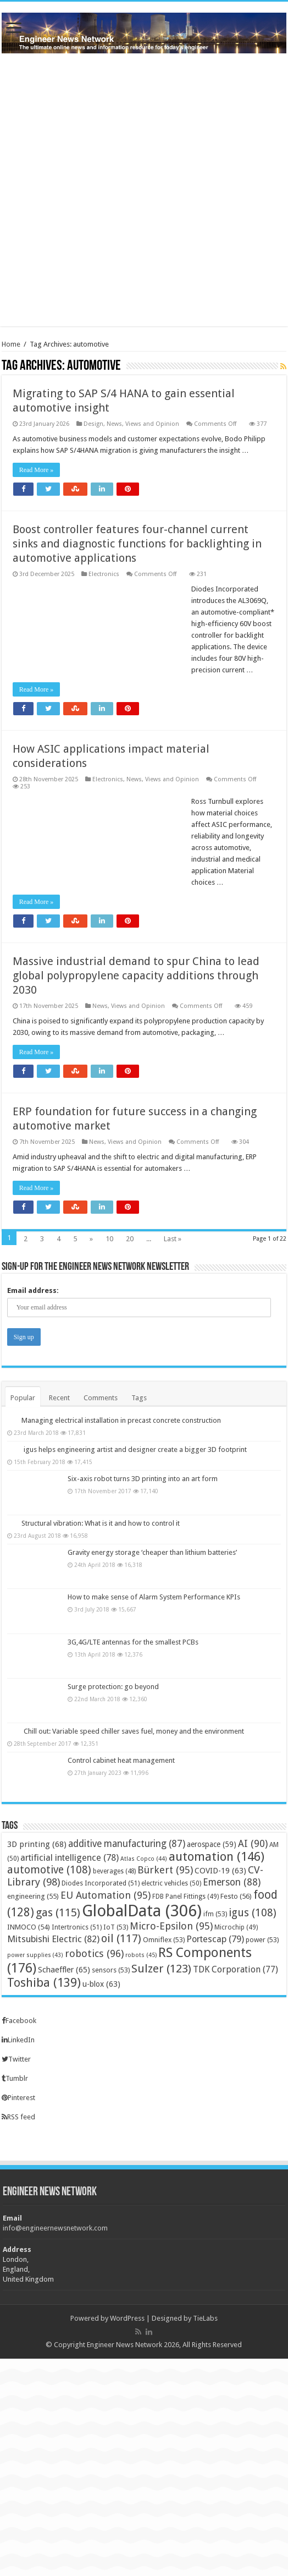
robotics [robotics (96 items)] (94, 1953)
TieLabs (205, 2318)
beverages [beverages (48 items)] (114, 1871)
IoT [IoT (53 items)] (115, 1927)
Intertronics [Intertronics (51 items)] (77, 1927)
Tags (139, 1398)
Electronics (103, 574)
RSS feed (18, 2117)
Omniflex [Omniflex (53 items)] (164, 1940)
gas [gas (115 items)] (58, 1912)
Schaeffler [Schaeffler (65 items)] (64, 1970)
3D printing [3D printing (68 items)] (37, 1844)
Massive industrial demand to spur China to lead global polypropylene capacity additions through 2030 (136, 975)
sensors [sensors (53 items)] (111, 1970)
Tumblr (15, 2078)
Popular (22, 1398)
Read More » (36, 470)
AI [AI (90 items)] (253, 1843)
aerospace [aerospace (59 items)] (211, 1844)
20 (130, 1239)
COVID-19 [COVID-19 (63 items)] (220, 1870)
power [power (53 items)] (262, 1940)
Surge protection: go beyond (113, 1686)
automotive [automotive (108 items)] (49, 1870)
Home (11, 344)
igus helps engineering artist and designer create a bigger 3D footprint (135, 1449)
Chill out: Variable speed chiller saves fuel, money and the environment (134, 1731)
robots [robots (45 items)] (141, 1955)
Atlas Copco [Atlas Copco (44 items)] (143, 1858)
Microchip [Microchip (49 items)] (236, 1927)
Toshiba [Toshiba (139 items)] (44, 1982)
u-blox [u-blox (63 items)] (101, 1984)
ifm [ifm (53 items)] (215, 1914)
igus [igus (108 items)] (252, 1912)
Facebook (19, 2020)
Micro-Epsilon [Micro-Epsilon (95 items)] (171, 1926)
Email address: (33, 1290)
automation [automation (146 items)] (216, 1856)
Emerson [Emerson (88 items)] (232, 1882)
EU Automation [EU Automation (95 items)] (105, 1895)
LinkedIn (18, 2040)
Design (93, 423)
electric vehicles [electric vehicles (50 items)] (171, 1883)
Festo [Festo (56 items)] (236, 1896)
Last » (172, 1239)
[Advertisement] (144, 189)
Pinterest (18, 2097)
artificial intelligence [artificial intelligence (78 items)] (69, 1857)
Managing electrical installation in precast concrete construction (121, 1420)
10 (109, 1239)
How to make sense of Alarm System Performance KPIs (154, 1597)
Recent (59, 1398)
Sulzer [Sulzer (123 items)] (161, 1968)
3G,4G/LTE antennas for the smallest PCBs (133, 1642)
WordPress (127, 2318)
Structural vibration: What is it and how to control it (100, 1523)
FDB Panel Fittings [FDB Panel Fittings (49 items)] (185, 1896)
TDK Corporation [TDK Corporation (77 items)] (235, 1969)
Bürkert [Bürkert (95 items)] (165, 1870)
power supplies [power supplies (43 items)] (35, 1955)
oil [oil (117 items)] (121, 1938)
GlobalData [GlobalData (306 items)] (142, 1910)
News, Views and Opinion (143, 423)
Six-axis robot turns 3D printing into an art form (143, 1479)
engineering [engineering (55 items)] (33, 1896)
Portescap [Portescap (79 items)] (215, 1939)
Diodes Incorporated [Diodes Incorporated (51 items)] (101, 1883)
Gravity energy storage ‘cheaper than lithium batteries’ (152, 1552)
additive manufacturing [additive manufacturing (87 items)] (126, 1843)
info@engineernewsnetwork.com (55, 2228)
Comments (101, 1398)
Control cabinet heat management (121, 1760)
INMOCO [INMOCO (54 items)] (28, 1927)
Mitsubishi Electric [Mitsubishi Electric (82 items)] (53, 1938)
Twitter (16, 2059)
